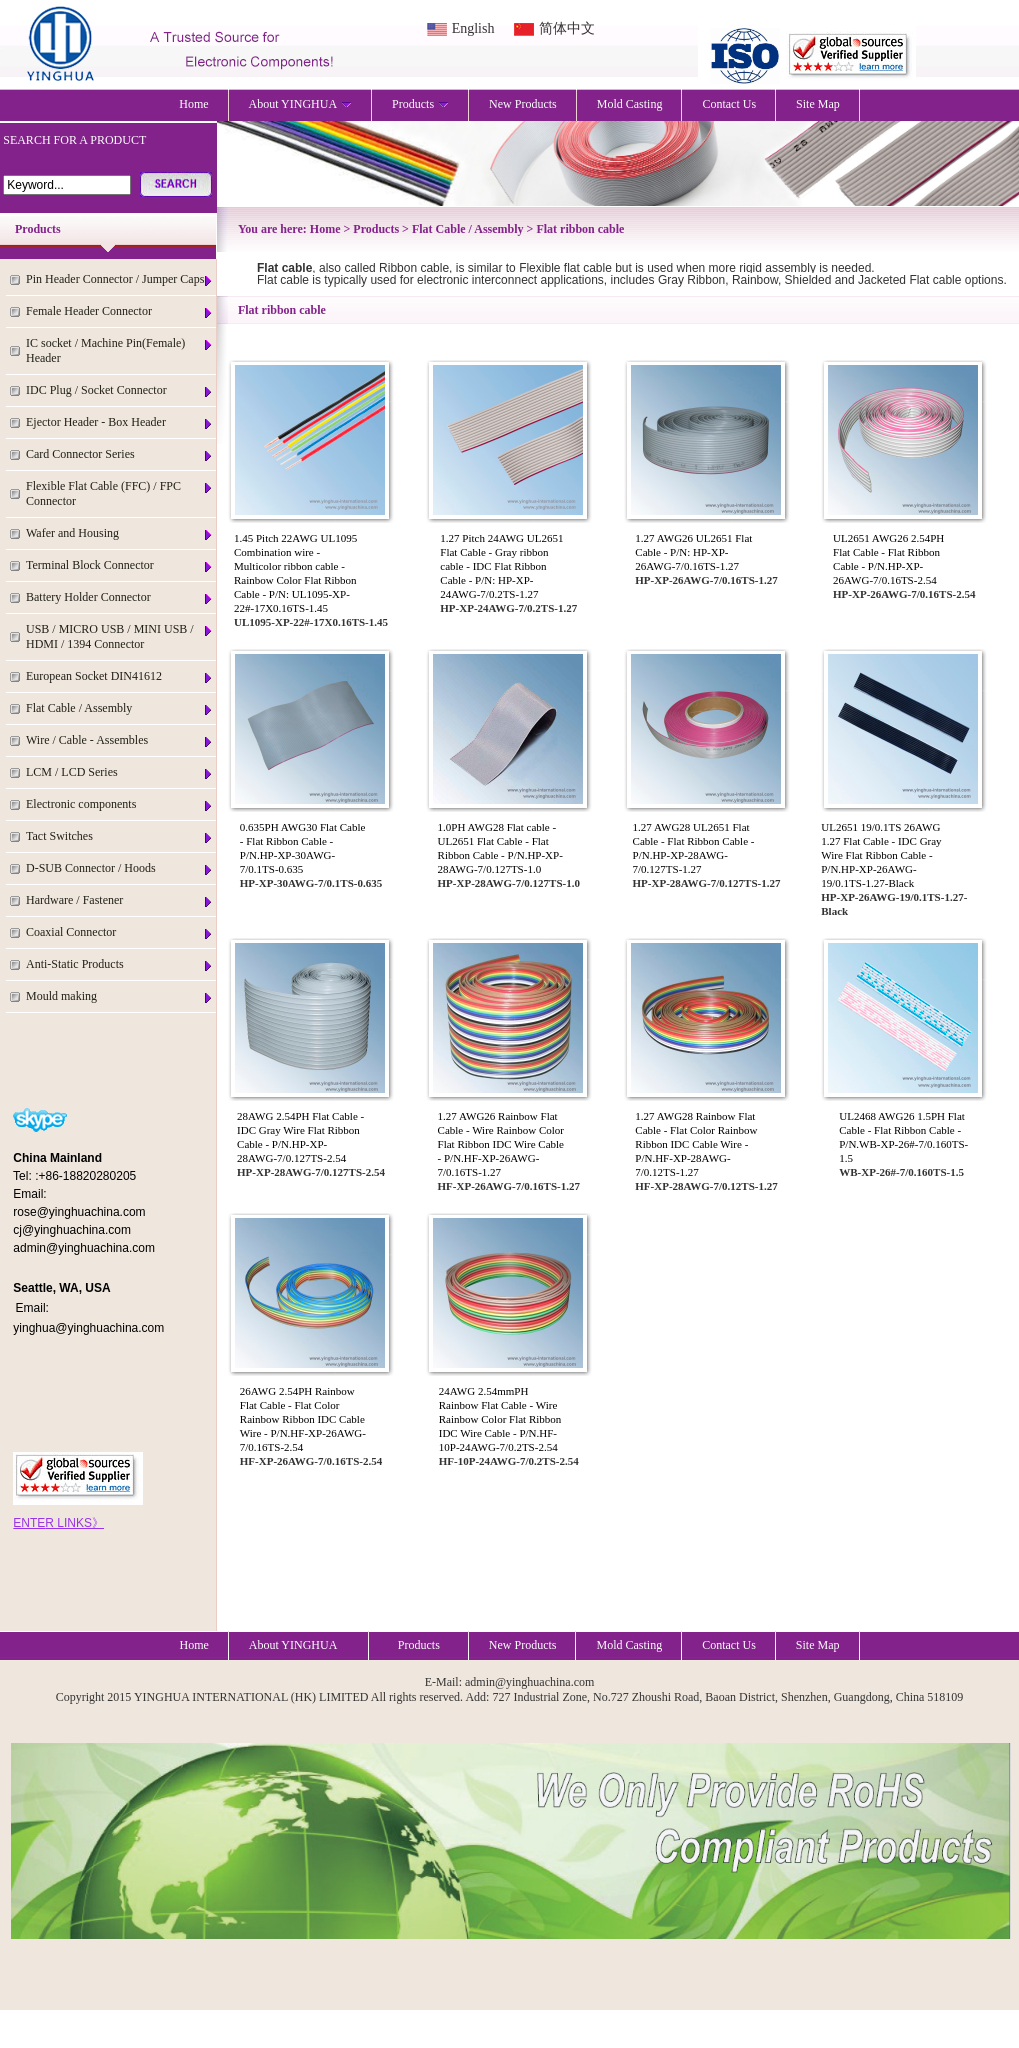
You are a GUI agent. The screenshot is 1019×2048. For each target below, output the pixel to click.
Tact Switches (120, 836)
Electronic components (120, 804)
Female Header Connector (120, 311)
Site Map (818, 104)
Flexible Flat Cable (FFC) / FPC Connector (120, 493)
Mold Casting (630, 104)
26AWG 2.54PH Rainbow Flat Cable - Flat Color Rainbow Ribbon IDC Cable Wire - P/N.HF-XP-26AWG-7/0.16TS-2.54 (303, 1419)
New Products (523, 104)
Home (193, 104)
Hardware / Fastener (120, 900)
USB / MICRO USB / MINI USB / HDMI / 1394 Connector (120, 636)
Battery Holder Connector (120, 597)
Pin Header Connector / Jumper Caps (120, 279)
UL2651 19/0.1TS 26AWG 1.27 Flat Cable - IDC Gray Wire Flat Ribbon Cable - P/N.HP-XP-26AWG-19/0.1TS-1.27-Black (881, 855)
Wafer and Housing (120, 533)
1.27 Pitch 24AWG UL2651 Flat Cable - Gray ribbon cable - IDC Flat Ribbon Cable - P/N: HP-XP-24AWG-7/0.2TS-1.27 (501, 566)
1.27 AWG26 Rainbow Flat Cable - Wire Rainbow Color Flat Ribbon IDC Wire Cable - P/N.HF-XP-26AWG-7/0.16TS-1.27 (501, 1144)
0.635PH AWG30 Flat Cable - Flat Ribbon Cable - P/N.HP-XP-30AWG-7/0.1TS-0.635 (303, 848)
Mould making (120, 996)
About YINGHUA (301, 104)
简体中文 (567, 28)
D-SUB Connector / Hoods (120, 868)
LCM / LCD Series (120, 772)
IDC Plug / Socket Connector (120, 390)
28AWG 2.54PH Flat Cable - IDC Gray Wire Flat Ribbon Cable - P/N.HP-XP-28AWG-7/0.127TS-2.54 (300, 1137)
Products (420, 104)
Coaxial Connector (120, 932)
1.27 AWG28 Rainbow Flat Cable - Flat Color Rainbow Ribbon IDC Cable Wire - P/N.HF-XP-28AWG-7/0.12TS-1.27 (696, 1144)
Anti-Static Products (120, 964)
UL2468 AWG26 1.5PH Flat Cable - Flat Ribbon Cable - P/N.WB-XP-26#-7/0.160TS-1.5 (903, 1137)
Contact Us (729, 104)
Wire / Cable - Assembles (120, 740)
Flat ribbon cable (580, 229)
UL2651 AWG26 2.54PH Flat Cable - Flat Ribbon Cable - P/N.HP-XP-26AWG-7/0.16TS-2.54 (888, 559)
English (473, 28)
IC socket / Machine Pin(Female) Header (120, 350)
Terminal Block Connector (120, 565)
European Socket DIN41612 (120, 676)
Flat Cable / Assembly (120, 708)
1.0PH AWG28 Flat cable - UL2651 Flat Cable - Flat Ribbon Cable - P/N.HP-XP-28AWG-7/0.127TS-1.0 (500, 848)
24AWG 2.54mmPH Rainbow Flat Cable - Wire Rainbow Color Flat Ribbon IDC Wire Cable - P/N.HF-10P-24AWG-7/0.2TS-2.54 (500, 1419)
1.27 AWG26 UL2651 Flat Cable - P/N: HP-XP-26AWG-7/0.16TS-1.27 (693, 552)
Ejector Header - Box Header (120, 422)
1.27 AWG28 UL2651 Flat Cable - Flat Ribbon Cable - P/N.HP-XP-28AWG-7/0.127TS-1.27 (694, 848)
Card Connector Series (120, 454)
